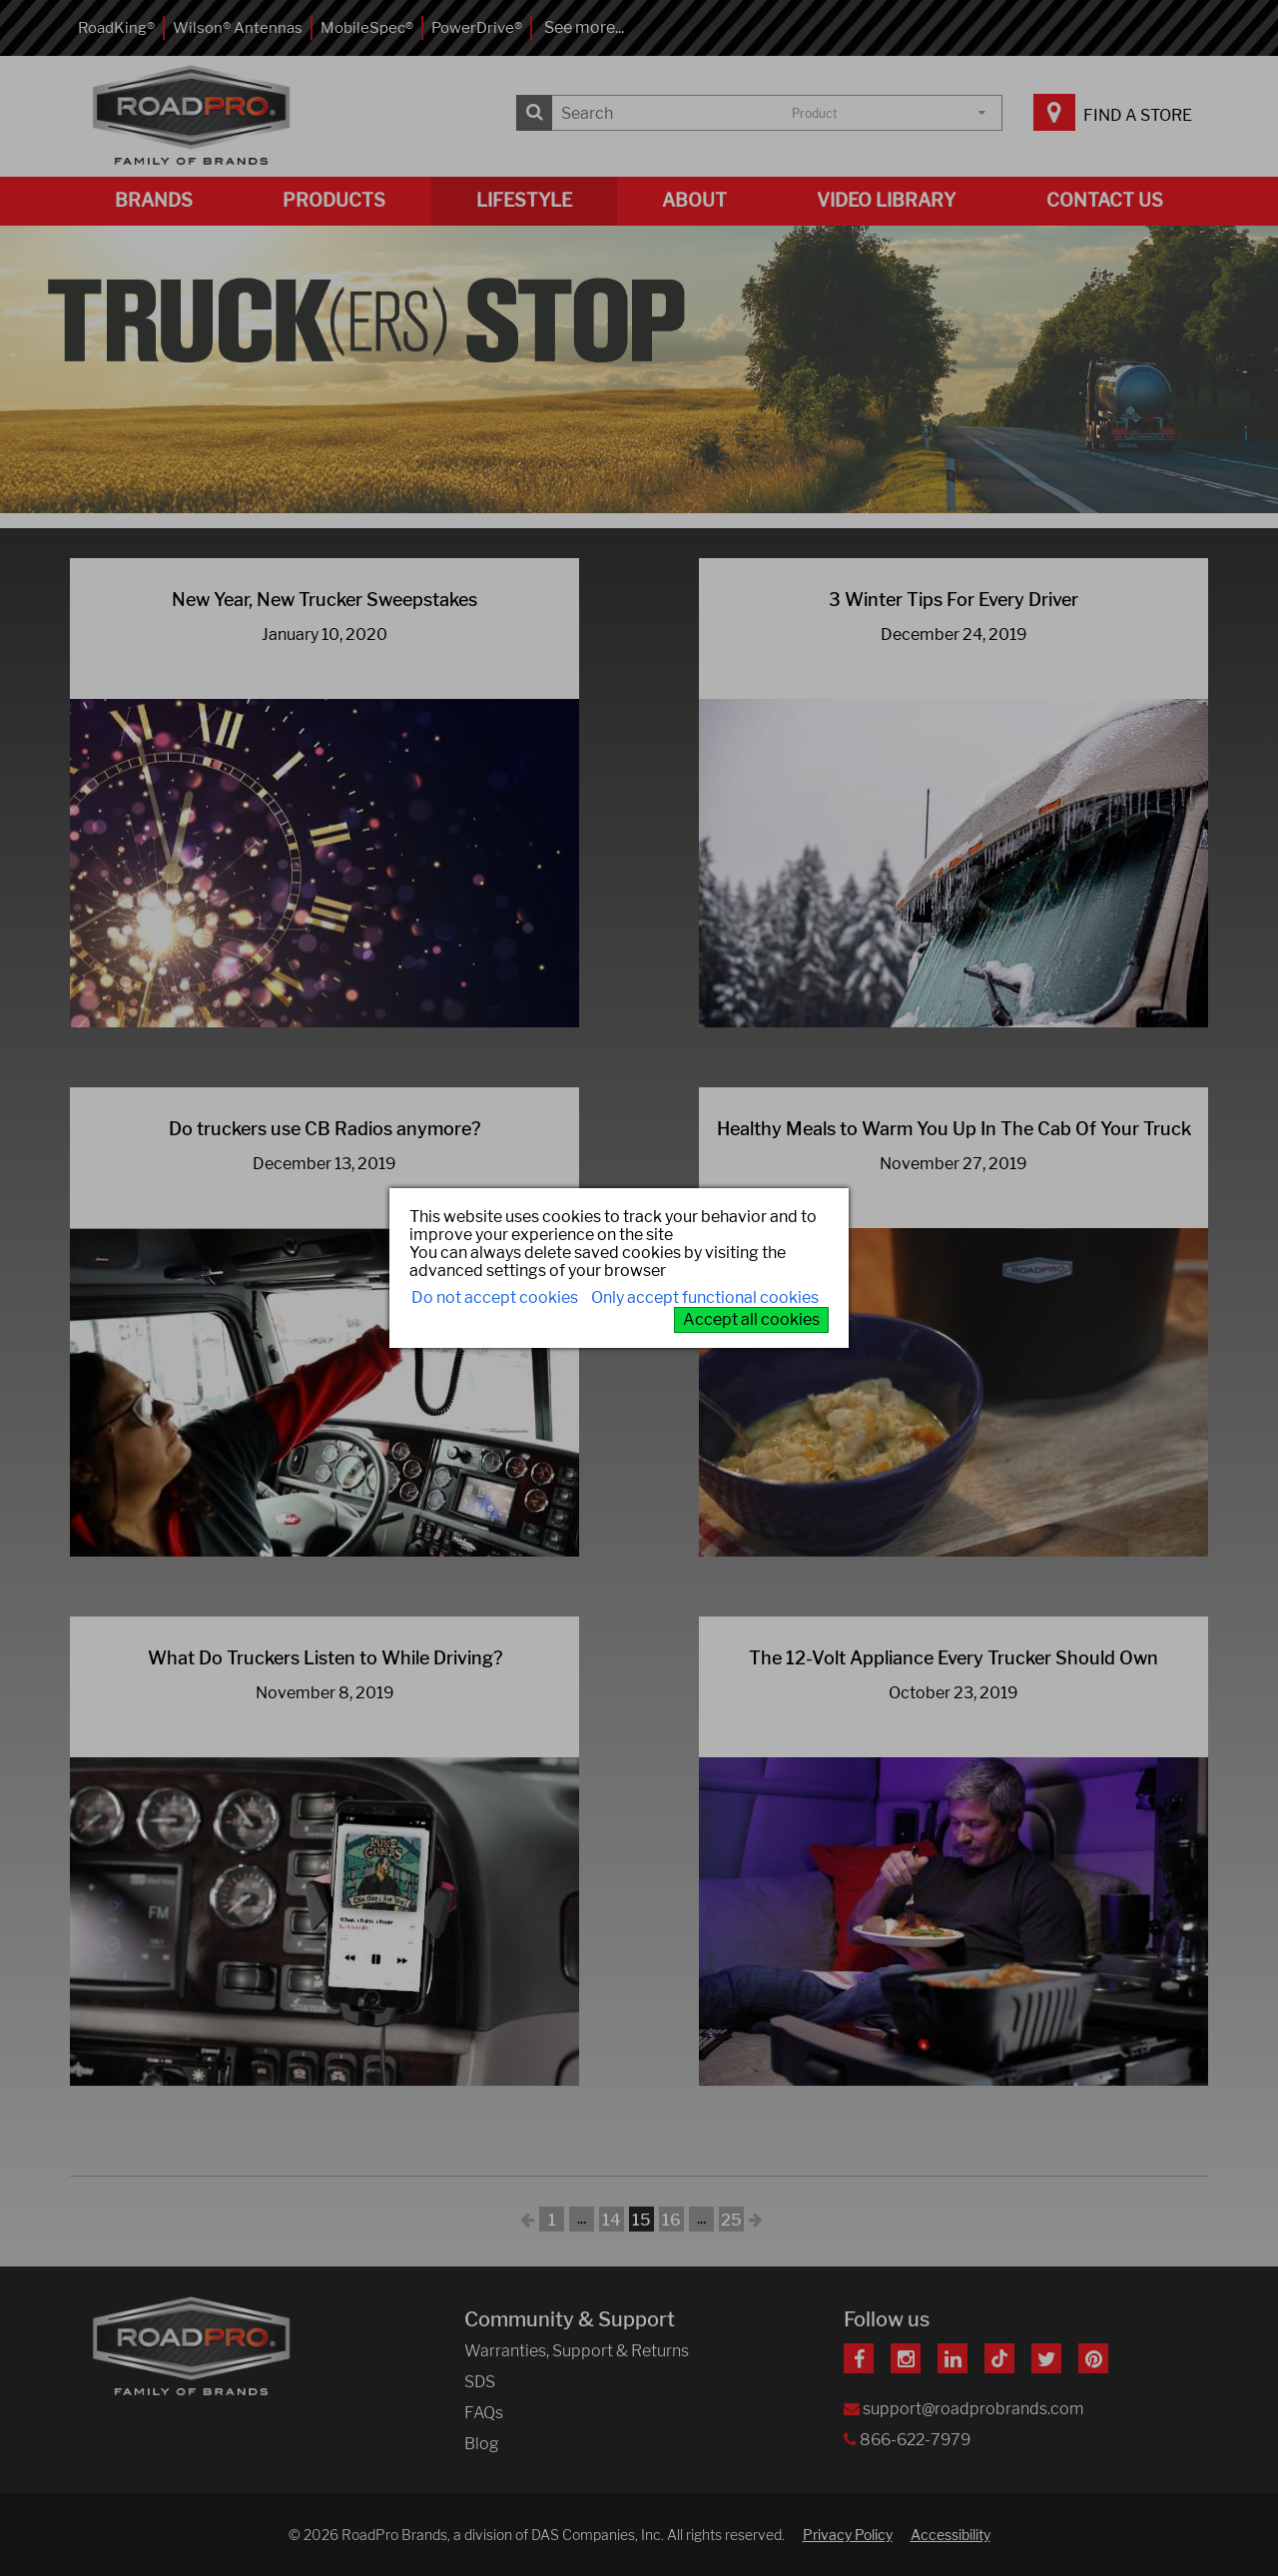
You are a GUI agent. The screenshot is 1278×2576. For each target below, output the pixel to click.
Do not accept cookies (494, 1297)
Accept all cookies (751, 1319)
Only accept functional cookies (705, 1297)
